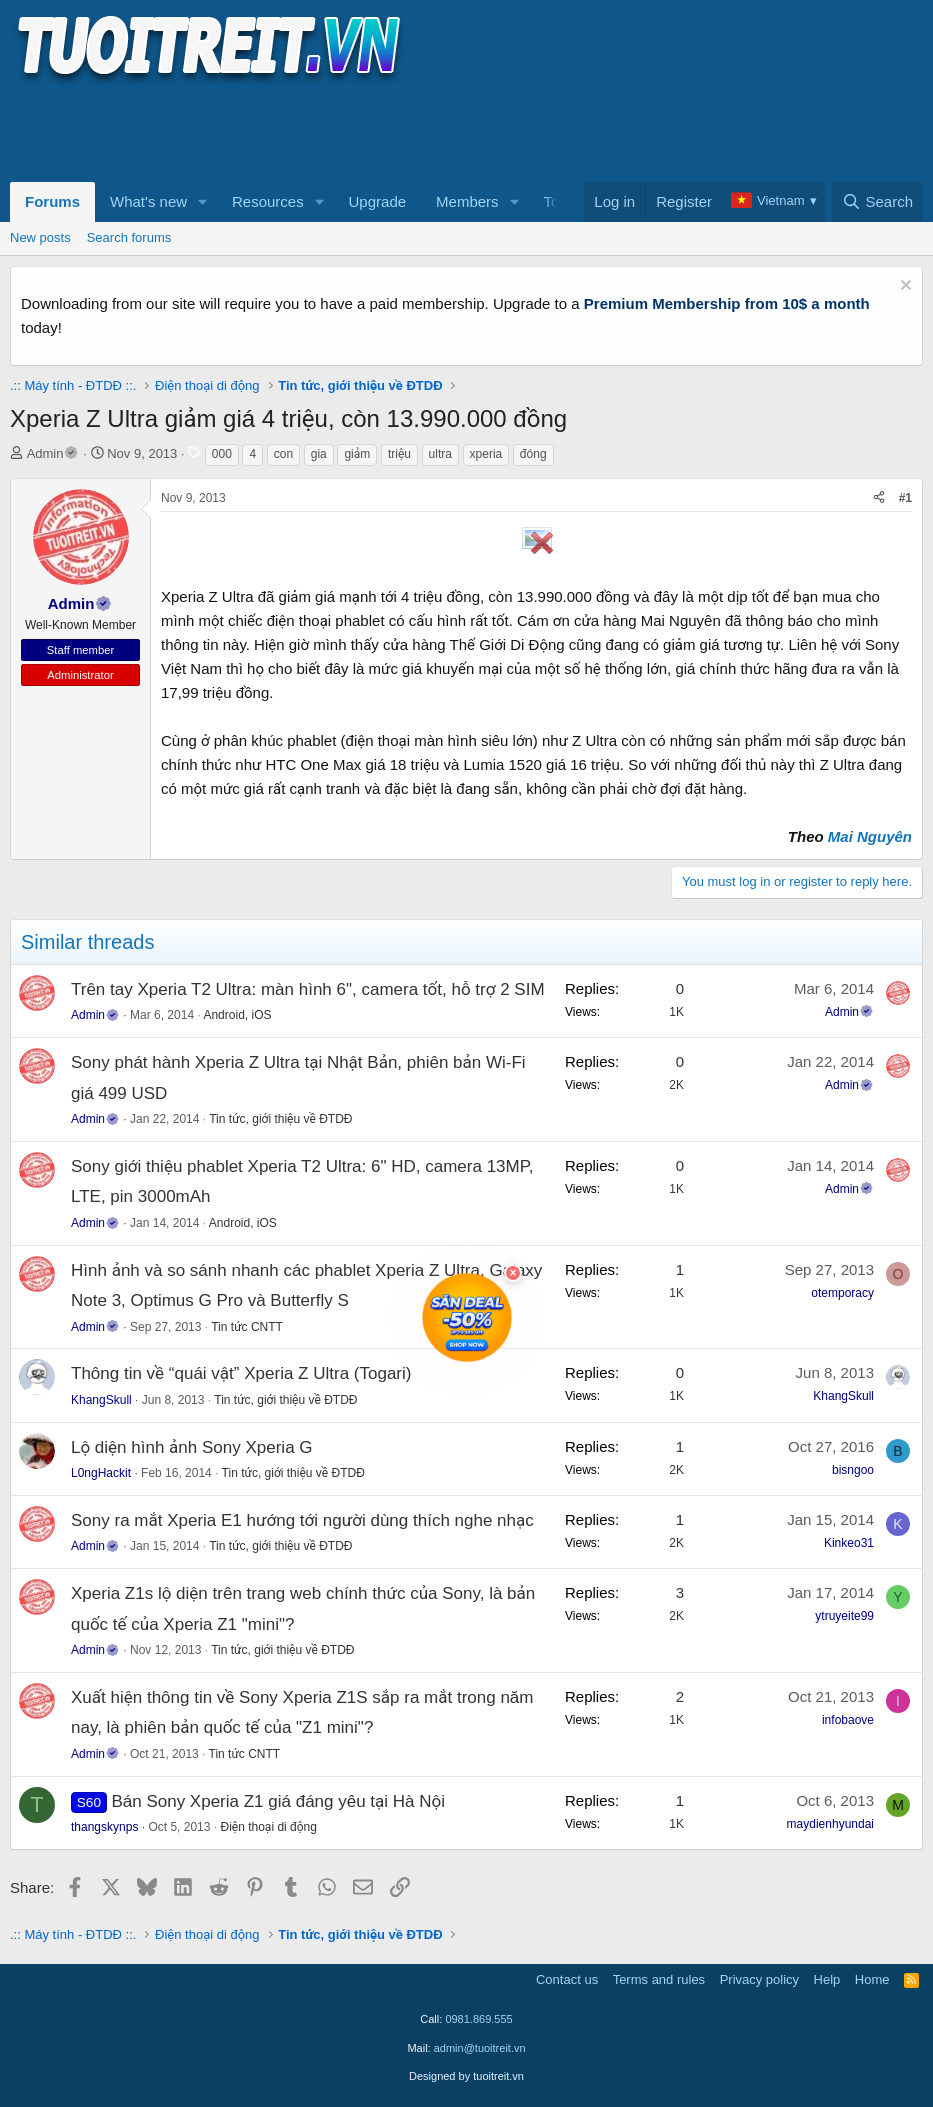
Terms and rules (659, 1979)
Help (827, 1979)
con (283, 454)
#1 (905, 498)
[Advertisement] (374, 131)
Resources (268, 201)
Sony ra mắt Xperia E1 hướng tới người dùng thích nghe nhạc (302, 1520)
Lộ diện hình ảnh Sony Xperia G (192, 1447)
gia (319, 454)
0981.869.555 (478, 2019)
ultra (440, 454)
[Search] (877, 202)
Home (872, 1979)
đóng (533, 454)
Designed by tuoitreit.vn (466, 2076)
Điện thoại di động (268, 1827)
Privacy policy (759, 1979)
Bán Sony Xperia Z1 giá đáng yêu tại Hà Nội (278, 1801)
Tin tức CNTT (247, 1327)
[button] (203, 202)
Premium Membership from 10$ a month (727, 303)
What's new (148, 201)
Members (467, 201)
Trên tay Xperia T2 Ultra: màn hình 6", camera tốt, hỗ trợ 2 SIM (308, 989)
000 (222, 454)
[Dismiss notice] (903, 287)
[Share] (879, 498)
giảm (357, 454)
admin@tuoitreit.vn (480, 2048)
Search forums (129, 237)
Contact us (567, 1979)
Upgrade (378, 201)
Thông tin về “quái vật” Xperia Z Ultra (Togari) (241, 1373)
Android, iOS (237, 1015)
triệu (399, 454)
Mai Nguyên (870, 836)
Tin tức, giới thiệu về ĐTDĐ (280, 1119)
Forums (52, 201)
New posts (40, 237)
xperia (486, 454)
